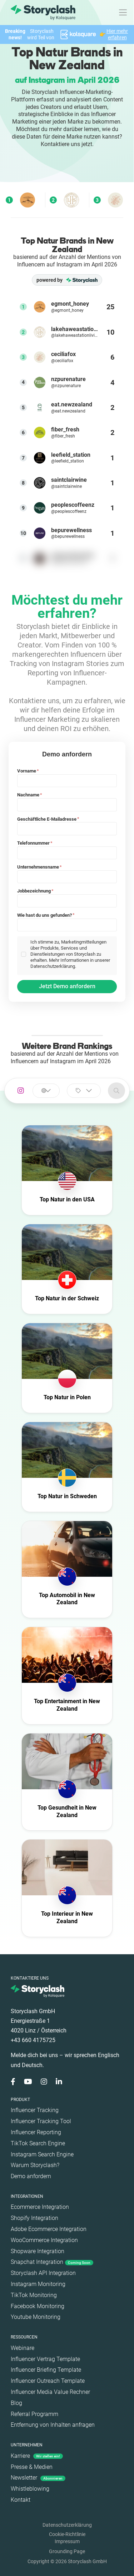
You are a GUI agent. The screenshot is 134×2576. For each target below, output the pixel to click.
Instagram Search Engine (42, 2154)
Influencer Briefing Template (46, 2369)
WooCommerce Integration (44, 2240)
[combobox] (46, 1091)
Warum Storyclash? (35, 2165)
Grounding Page (67, 2551)
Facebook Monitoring (37, 2306)
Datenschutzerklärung (67, 2525)
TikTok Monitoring (34, 2295)
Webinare (22, 2348)
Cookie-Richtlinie (67, 2534)
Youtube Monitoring (35, 2317)
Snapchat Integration (52, 2262)
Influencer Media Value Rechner (50, 2392)
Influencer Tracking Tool (41, 2121)
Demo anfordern (31, 2176)
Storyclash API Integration (43, 2273)
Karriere (37, 2455)
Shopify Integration (34, 2218)
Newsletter (38, 2477)
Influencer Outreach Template (48, 2380)
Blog (16, 2403)
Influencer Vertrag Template (45, 2359)
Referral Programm (34, 2414)
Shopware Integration (37, 2251)
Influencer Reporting (36, 2132)
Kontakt (20, 2499)
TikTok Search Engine (38, 2143)
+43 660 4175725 (33, 2040)
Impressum (67, 2541)
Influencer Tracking (35, 2110)
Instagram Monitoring (38, 2284)
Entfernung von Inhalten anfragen (53, 2424)
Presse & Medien (32, 2467)
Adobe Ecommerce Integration (48, 2229)
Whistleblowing (30, 2488)
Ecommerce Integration (40, 2207)
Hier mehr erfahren (117, 34)
